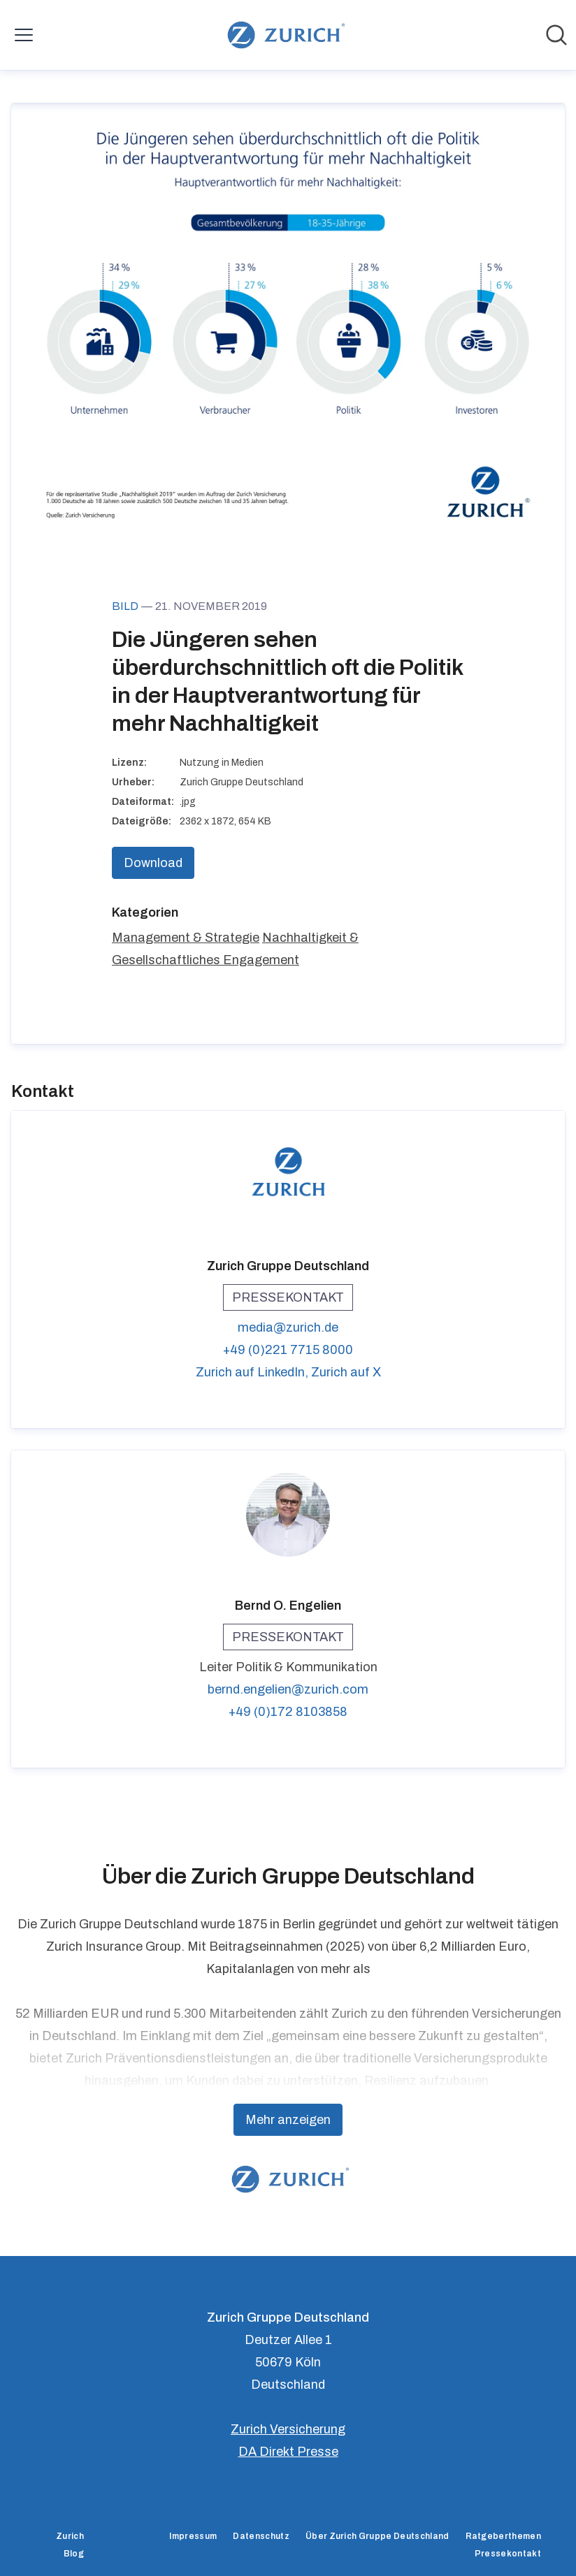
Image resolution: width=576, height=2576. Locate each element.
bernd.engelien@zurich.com (288, 1689)
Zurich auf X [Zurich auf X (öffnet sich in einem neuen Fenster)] (346, 1372)
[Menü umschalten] (23, 35)
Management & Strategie (185, 938)
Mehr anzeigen (288, 2120)
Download (153, 863)
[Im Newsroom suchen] (556, 35)
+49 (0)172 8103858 (288, 1712)
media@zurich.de (288, 1327)
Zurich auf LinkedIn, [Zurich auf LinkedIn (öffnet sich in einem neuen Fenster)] (253, 1372)
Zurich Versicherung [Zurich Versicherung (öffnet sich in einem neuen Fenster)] (288, 2429)
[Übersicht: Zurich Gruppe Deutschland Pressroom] (283, 34)
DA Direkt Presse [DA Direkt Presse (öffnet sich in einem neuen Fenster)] (288, 2452)
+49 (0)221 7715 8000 (288, 1350)
